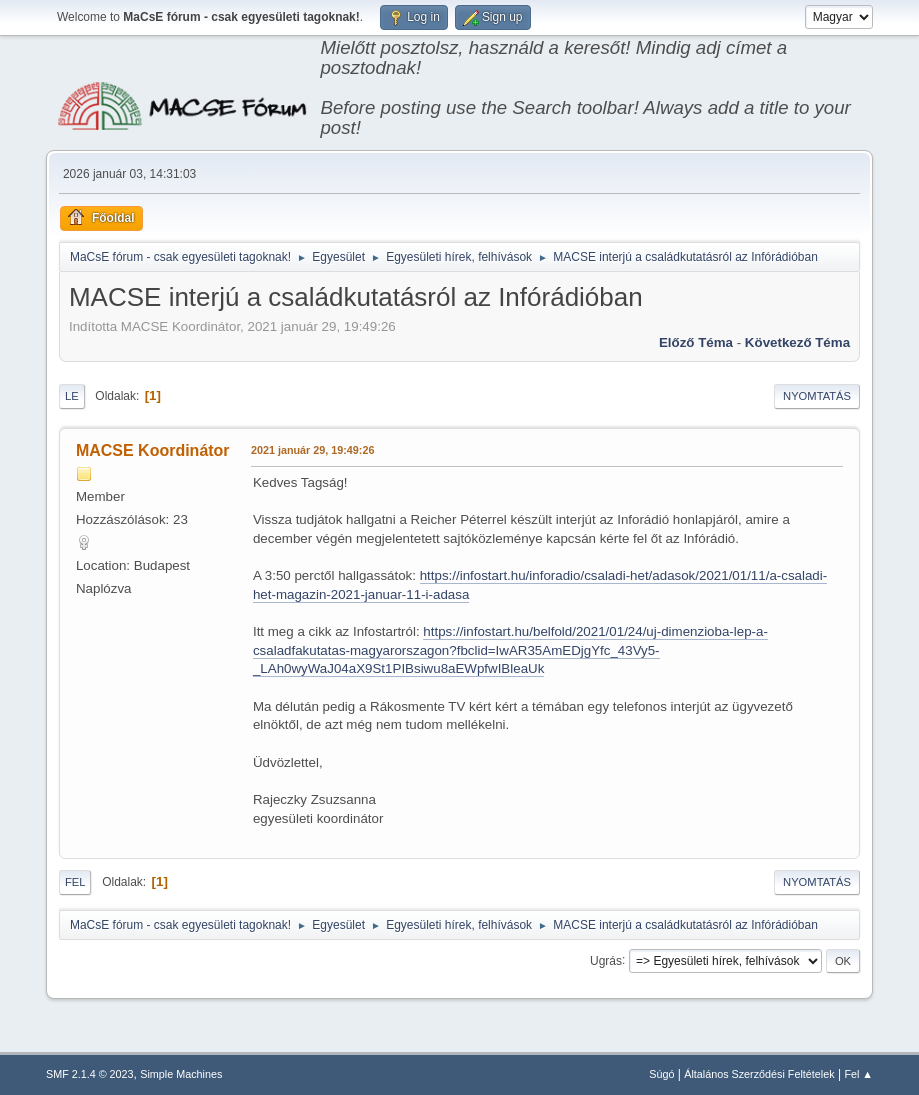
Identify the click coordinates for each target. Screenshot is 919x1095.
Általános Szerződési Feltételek (759, 1074)
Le (72, 396)
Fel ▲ (858, 1074)
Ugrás (606, 960)
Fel (75, 882)
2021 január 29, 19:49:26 (312, 450)
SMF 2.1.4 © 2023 (90, 1074)
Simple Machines (181, 1074)
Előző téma (696, 342)
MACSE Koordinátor (153, 450)
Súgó (661, 1074)
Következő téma (797, 342)
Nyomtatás (817, 396)
